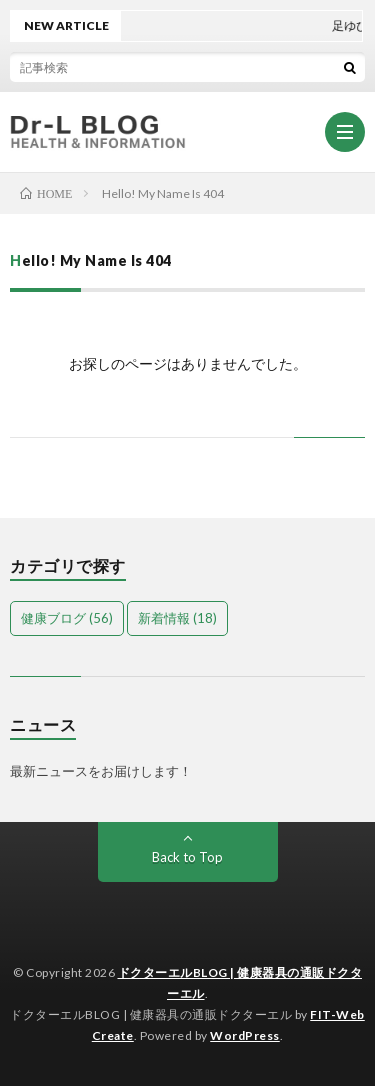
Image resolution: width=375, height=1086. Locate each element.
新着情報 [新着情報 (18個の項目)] (177, 618)
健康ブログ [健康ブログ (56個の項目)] (67, 618)
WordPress (245, 1035)
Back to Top (187, 857)
